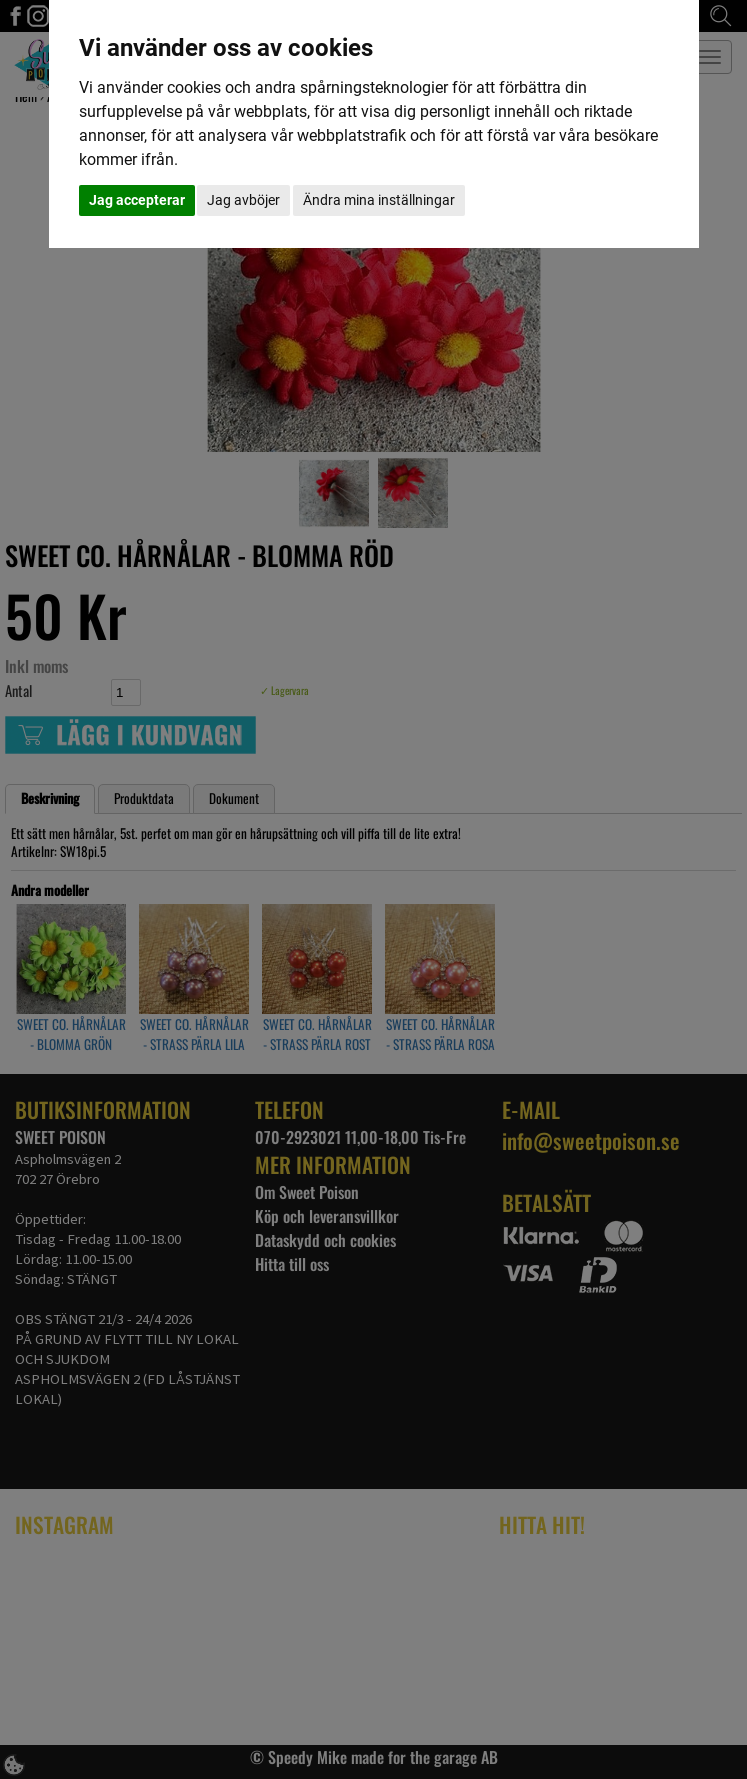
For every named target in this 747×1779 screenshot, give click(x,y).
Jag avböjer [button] (243, 200)
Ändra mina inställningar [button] (379, 200)
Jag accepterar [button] (137, 200)
